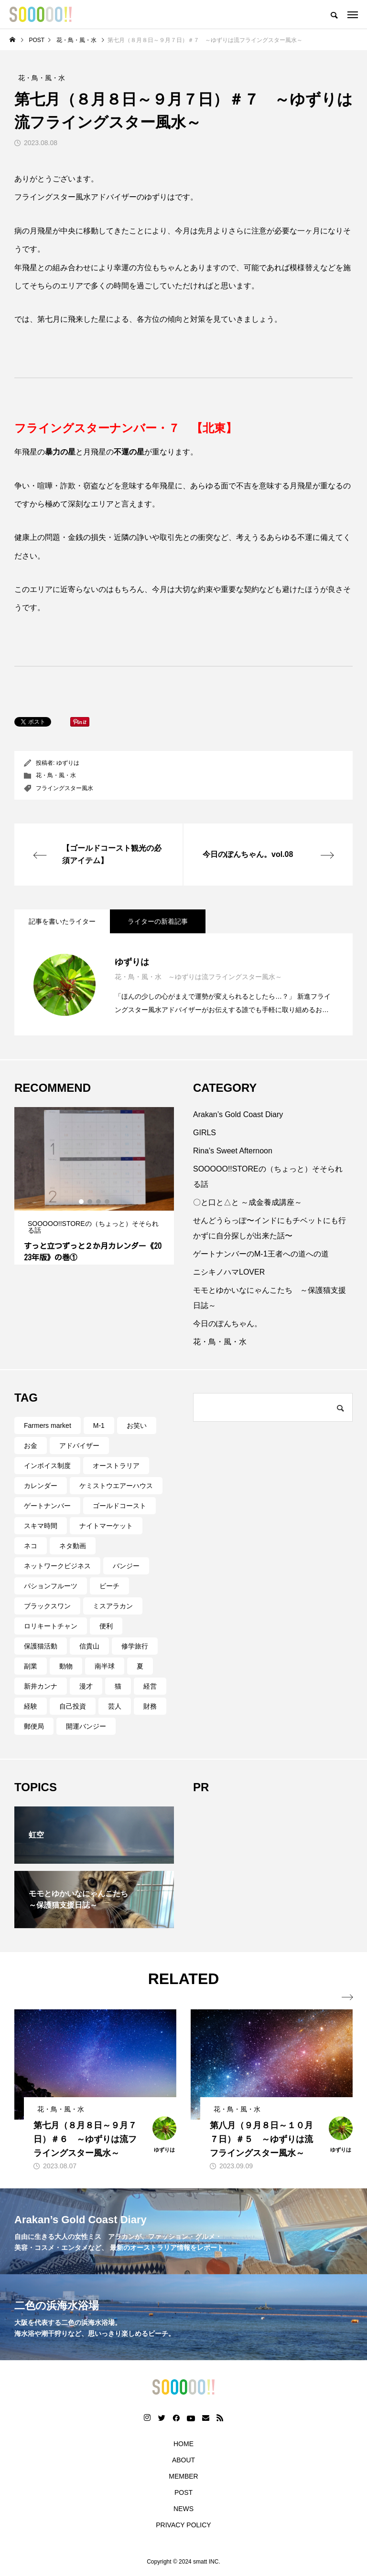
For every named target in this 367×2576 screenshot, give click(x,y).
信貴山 (89, 1646)
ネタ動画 (72, 1546)
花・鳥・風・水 (56, 775)
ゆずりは (67, 763)
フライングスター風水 (64, 788)
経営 (150, 1686)
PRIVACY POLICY (183, 2525)
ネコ (30, 1546)
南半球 (105, 1666)
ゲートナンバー (47, 1506)
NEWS (183, 2508)
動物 (66, 1666)
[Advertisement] (273, 1866)
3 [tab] (99, 1201)
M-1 (99, 1425)
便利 (106, 1626)
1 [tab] (82, 1201)
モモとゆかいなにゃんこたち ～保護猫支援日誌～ (269, 1297)
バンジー (126, 1566)
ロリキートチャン (50, 1626)
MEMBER (183, 2476)
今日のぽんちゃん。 (227, 1324)
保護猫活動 (40, 1646)
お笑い (137, 1425)
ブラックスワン (47, 1606)
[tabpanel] (94, 1186)
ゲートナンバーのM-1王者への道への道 (261, 1254)
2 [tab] (90, 1201)
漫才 (86, 1686)
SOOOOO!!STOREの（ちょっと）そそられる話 (268, 1176)
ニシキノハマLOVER (229, 1272)
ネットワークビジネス (57, 1566)
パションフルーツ (50, 1586)
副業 (30, 1666)
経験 (30, 1706)
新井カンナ (40, 1686)
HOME (183, 2443)
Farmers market (47, 1425)
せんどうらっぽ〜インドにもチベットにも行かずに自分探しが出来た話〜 (269, 1228)
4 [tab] (107, 1201)
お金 (30, 1445)
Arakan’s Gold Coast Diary (238, 1114)
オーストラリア (116, 1465)
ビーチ (109, 1586)
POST (183, 2492)
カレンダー (40, 1485)
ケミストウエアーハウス (116, 1485)
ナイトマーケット (106, 1526)
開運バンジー (86, 1726)
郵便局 (34, 1726)
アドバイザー (79, 1445)
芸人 (114, 1706)
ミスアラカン (113, 1606)
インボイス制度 (47, 1465)
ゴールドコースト (119, 1506)
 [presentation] (347, 1997)
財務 (150, 1706)
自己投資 (72, 1706)
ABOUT (183, 2460)
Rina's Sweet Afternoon (232, 1151)
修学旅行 (134, 1646)
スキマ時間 (40, 1526)
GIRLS (204, 1133)
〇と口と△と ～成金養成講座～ (247, 1202)
